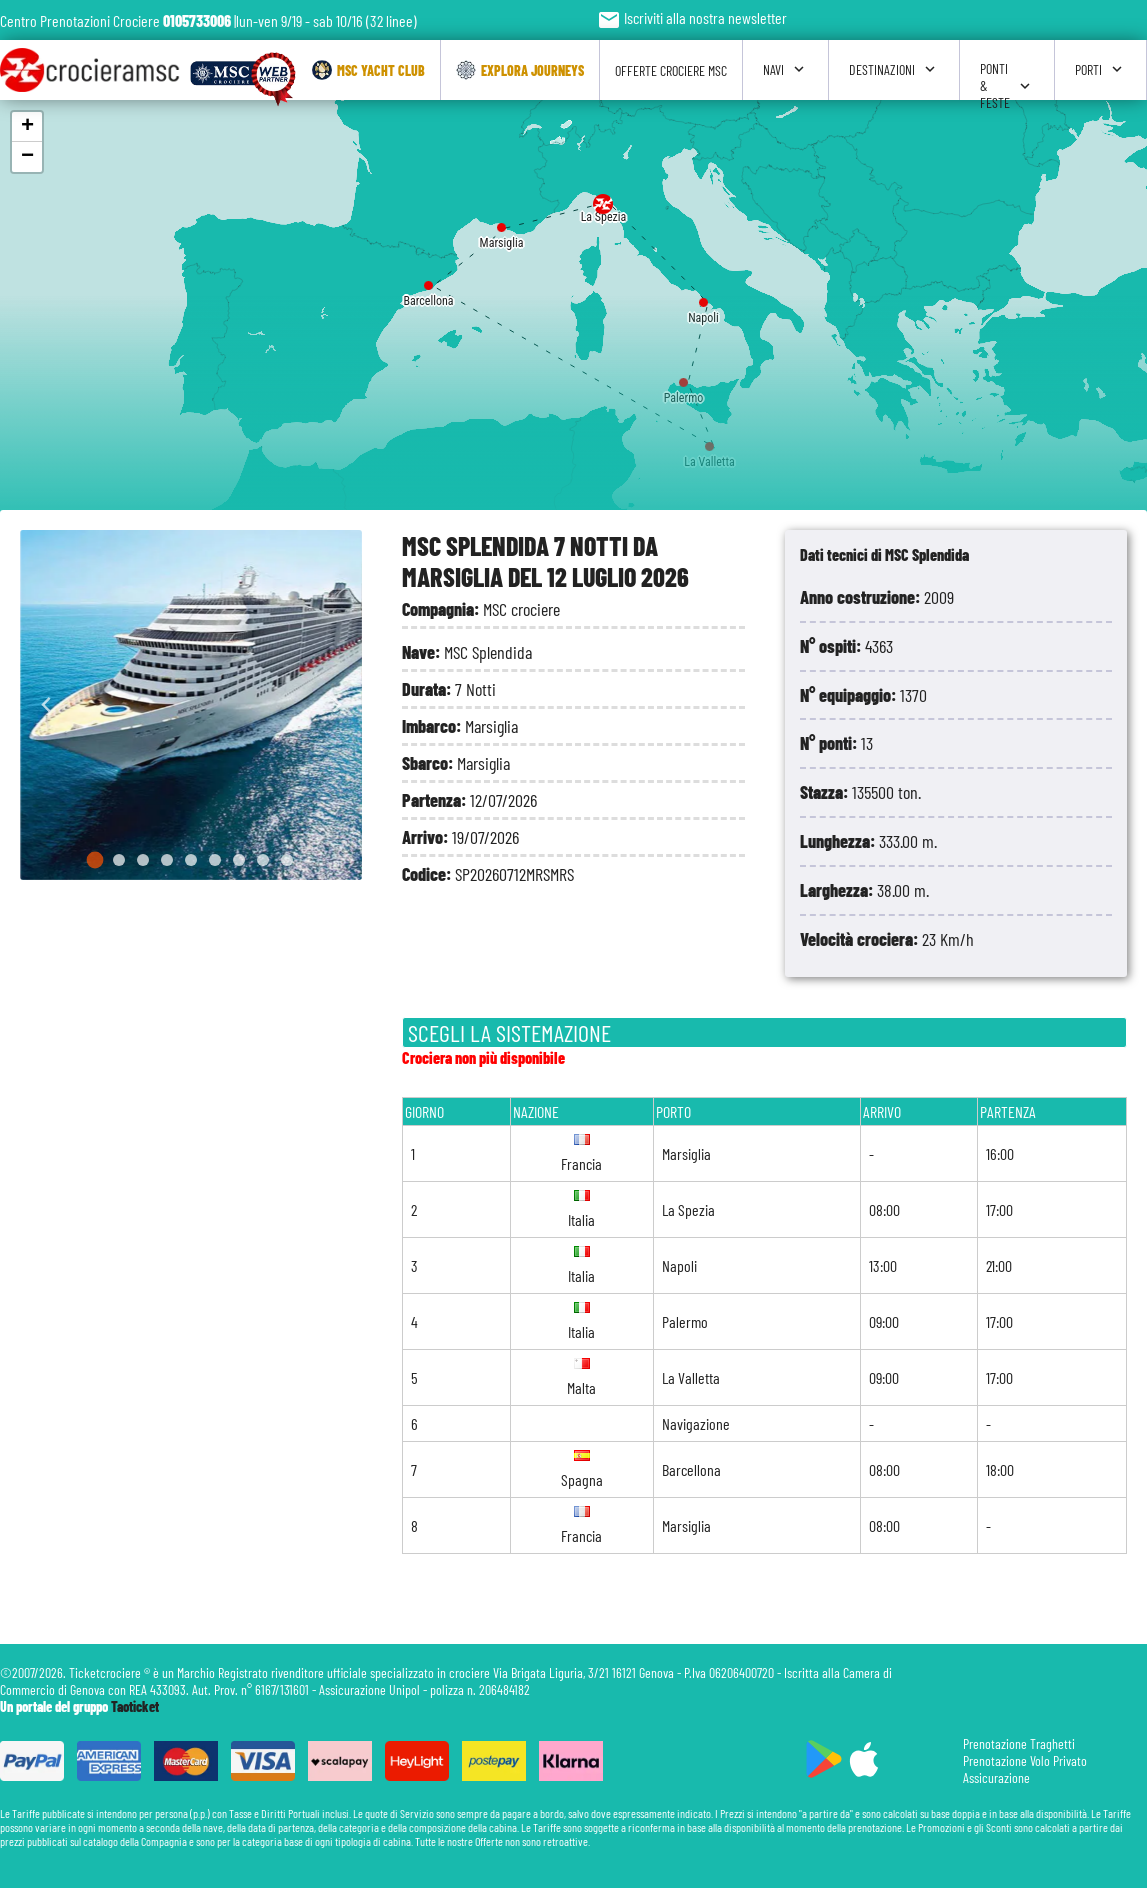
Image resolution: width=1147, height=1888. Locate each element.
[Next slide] (335, 705)
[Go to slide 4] (167, 860)
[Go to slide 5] (191, 860)
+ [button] (27, 127)
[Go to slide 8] (263, 860)
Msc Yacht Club (368, 70)
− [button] (27, 157)
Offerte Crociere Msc (671, 70)
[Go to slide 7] (239, 860)
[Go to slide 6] (215, 860)
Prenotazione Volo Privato (1025, 1760)
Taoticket (135, 1706)
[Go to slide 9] (287, 860)
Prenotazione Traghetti (1019, 1743)
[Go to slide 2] (119, 860)
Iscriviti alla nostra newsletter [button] (692, 17)
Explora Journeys (520, 70)
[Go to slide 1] (95, 860)
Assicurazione (996, 1777)
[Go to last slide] (46, 705)
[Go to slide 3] (143, 860)
